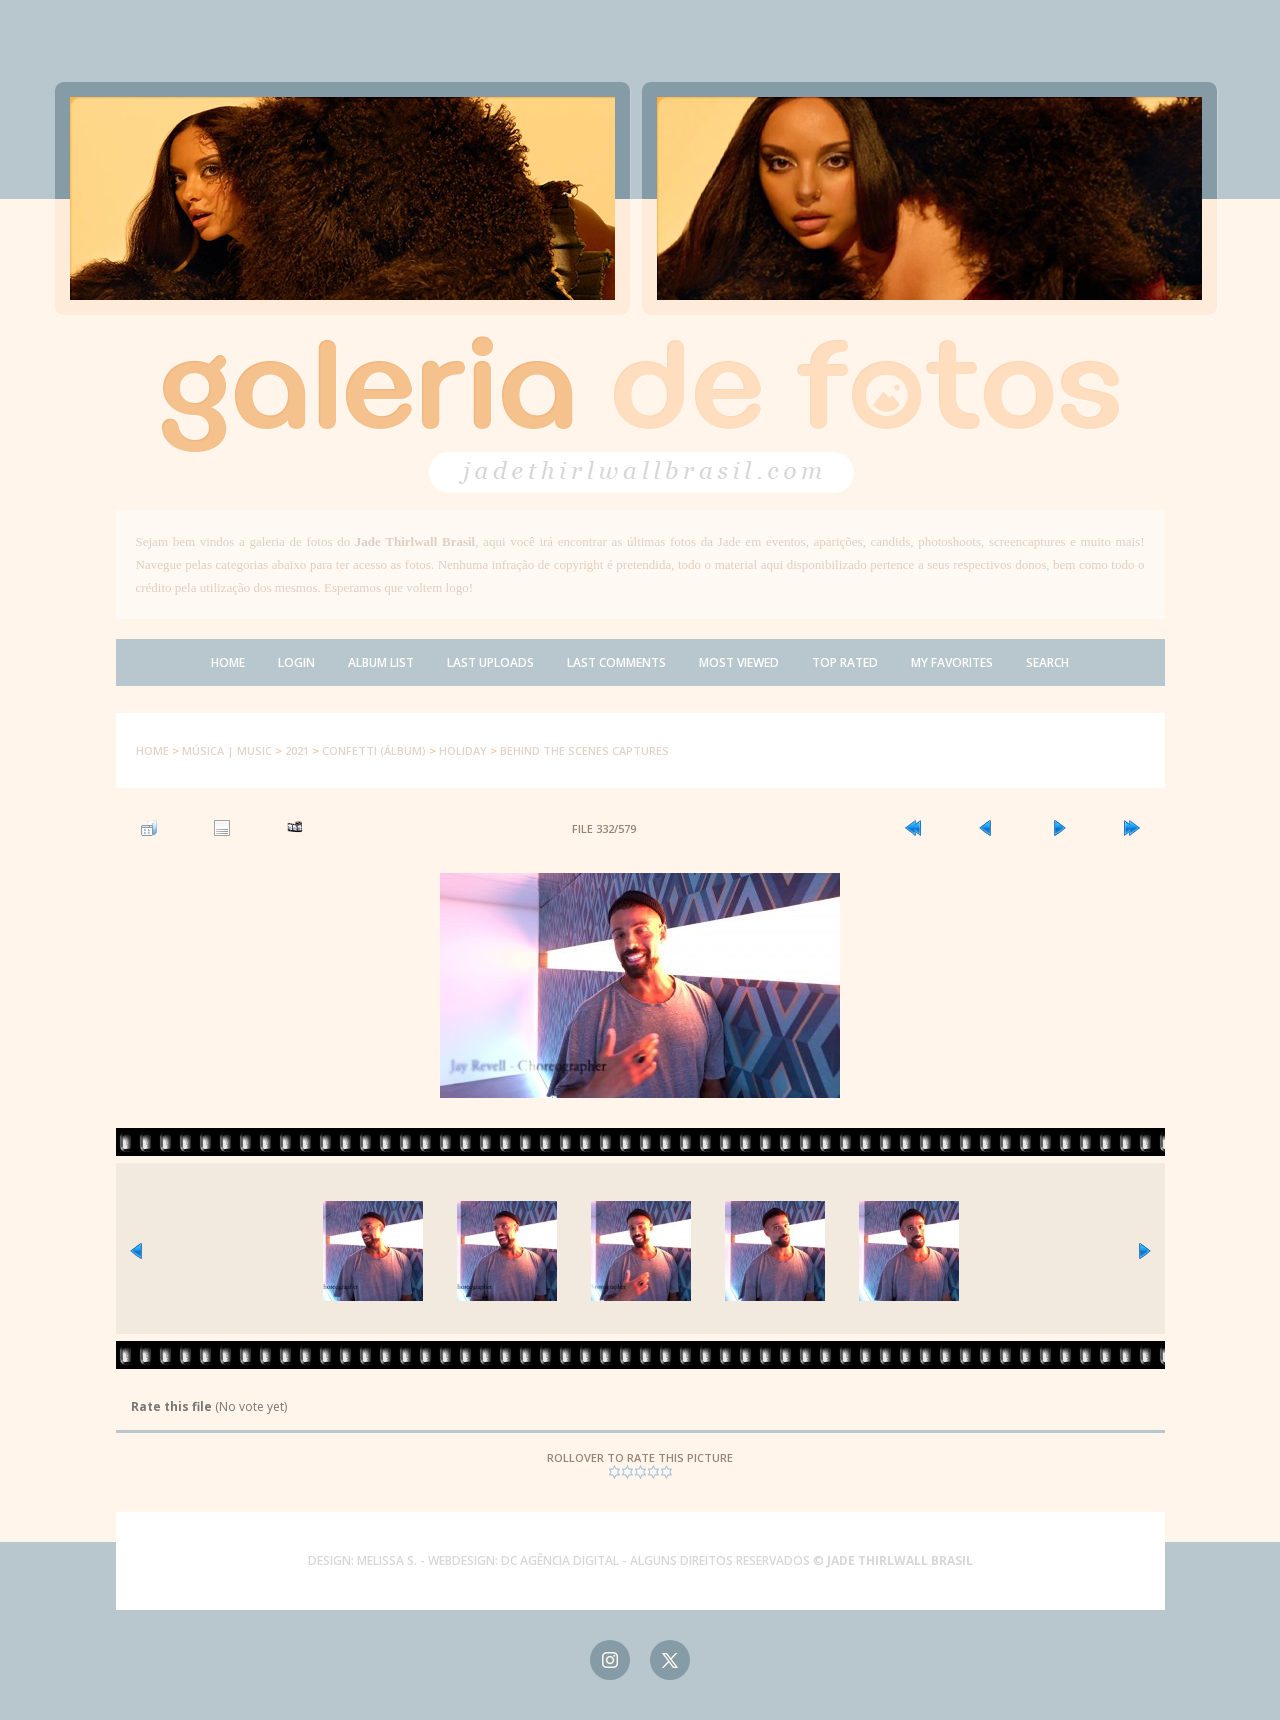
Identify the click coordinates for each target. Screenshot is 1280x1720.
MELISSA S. (387, 1560)
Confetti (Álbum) (374, 750)
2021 (297, 750)
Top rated (845, 662)
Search (1047, 662)
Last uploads (490, 662)
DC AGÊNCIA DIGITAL (560, 1560)
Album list (381, 662)
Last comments (616, 662)
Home (228, 662)
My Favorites (952, 662)
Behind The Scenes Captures (584, 750)
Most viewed (739, 662)
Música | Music (227, 750)
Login (296, 662)
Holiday (463, 750)
